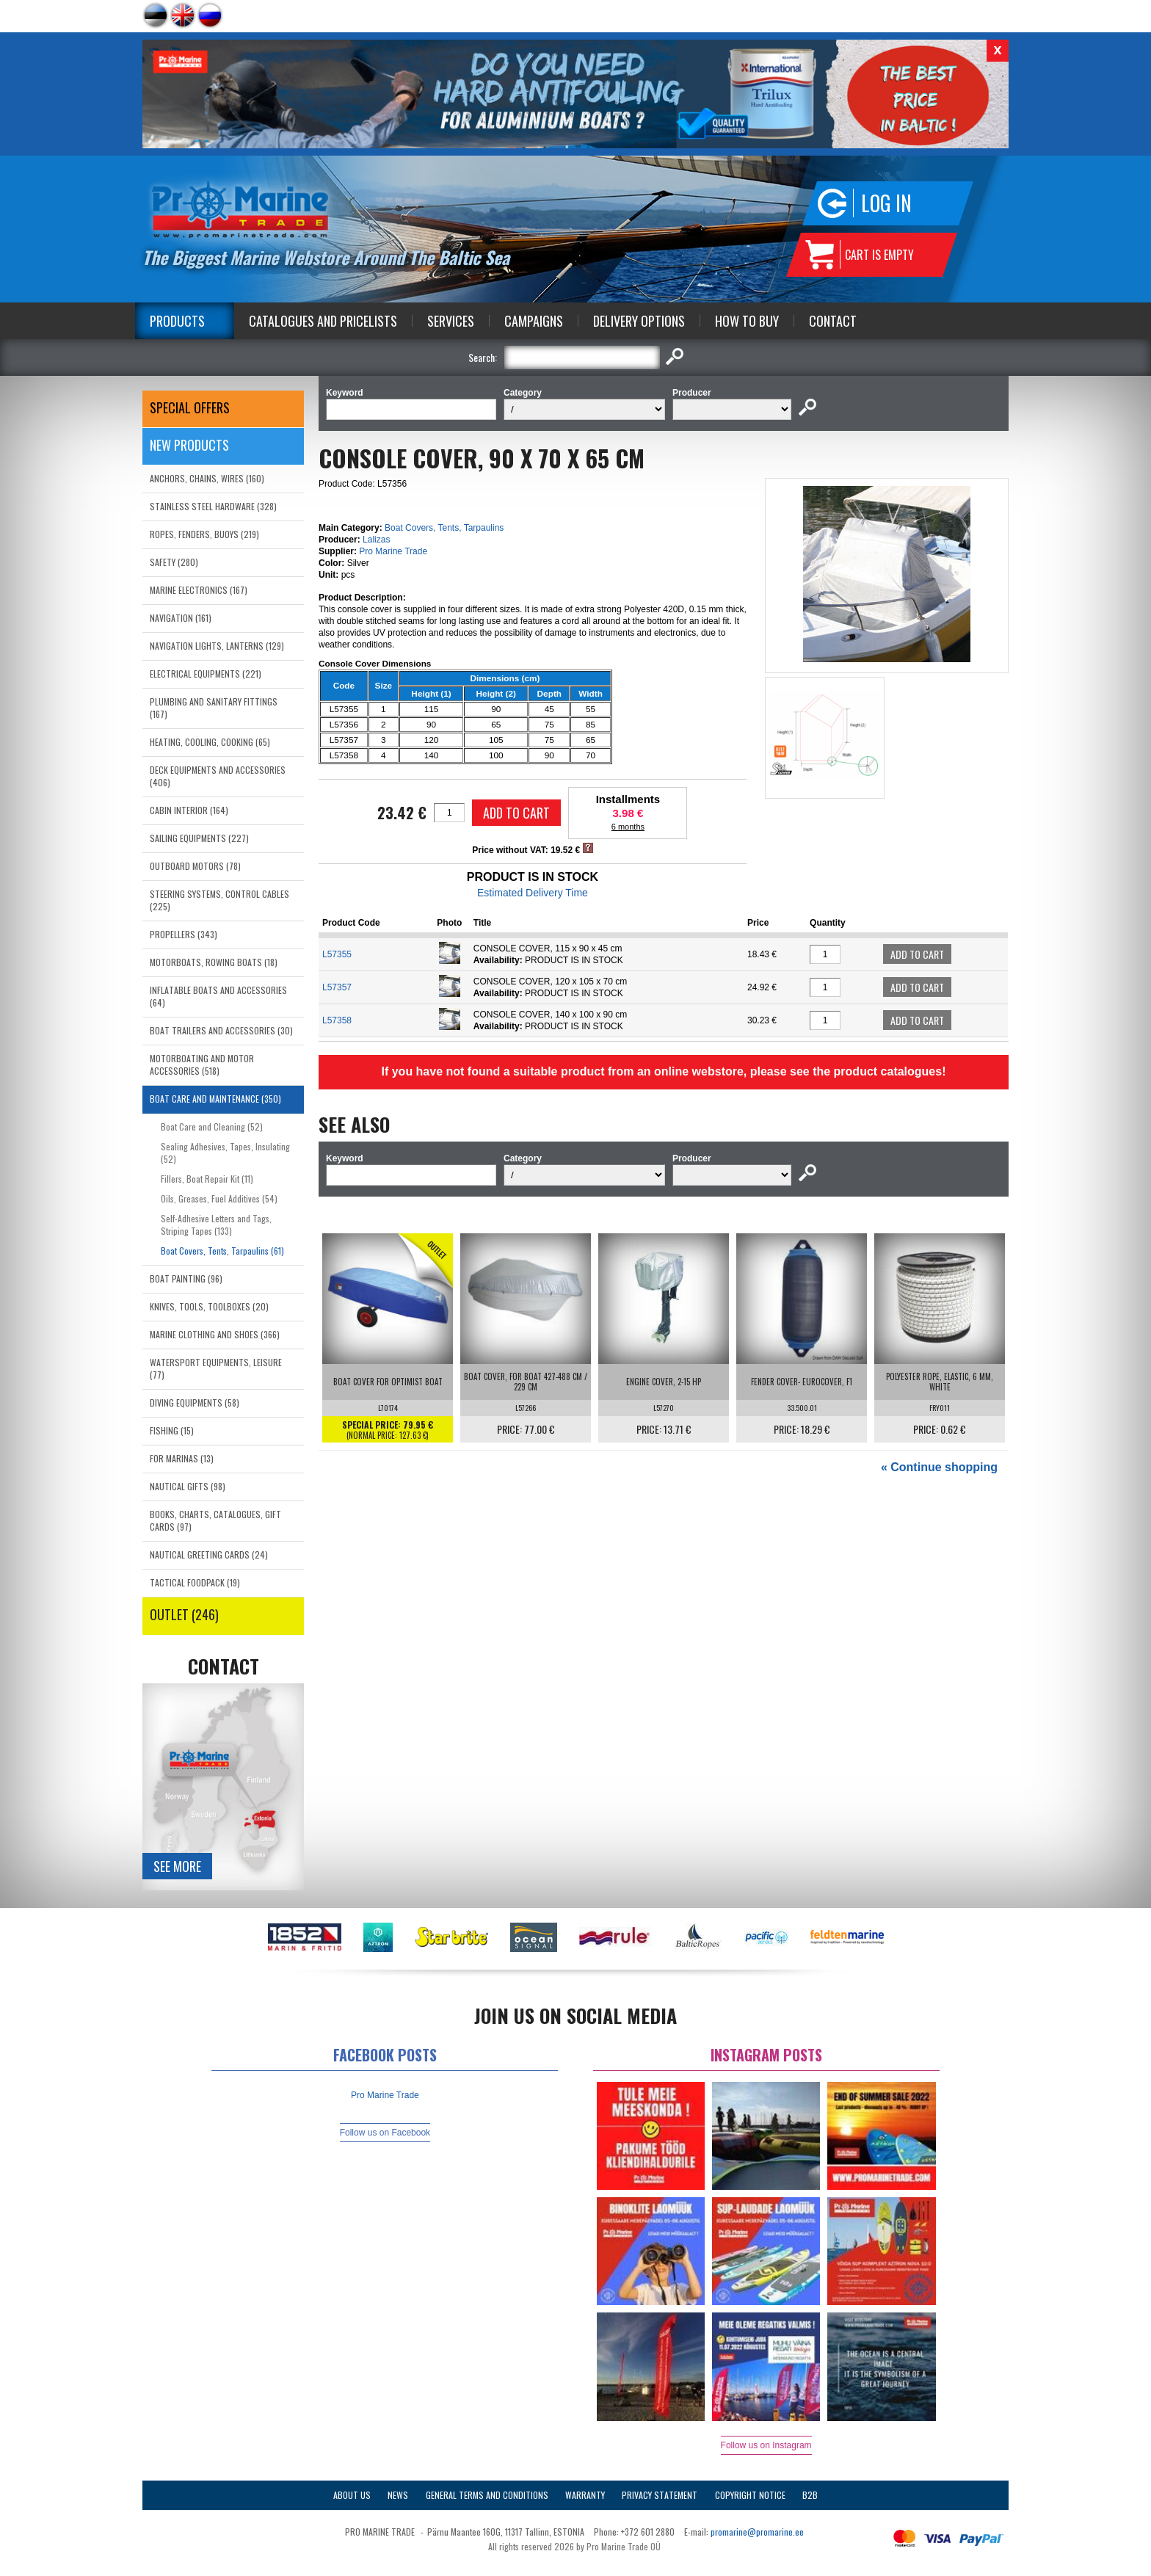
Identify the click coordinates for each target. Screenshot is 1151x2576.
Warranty (585, 2495)
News (398, 2495)
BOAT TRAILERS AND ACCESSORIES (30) (221, 1030)
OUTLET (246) (184, 1614)
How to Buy (747, 321)
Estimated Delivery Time (532, 893)
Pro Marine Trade (393, 551)
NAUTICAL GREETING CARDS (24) (209, 1554)
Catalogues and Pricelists (323, 321)
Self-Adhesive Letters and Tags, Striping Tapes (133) (216, 1224)
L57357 (337, 987)
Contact (833, 321)
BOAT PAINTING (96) (186, 1278)
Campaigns (533, 321)
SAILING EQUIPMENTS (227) (199, 838)
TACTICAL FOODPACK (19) (195, 1582)
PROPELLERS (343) (183, 934)
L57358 (337, 1020)
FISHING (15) (172, 1430)
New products (189, 444)
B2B (810, 2495)
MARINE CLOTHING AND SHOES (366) (215, 1334)
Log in (886, 203)
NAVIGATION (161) (180, 618)
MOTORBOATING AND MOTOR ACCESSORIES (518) (202, 1064)
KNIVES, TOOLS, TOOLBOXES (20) (209, 1306)
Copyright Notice (750, 2495)
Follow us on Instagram (766, 2445)
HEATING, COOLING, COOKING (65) (210, 742)
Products (177, 320)
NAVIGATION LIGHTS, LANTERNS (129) (217, 645)
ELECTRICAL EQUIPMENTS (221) (205, 673)
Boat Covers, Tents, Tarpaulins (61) (222, 1250)
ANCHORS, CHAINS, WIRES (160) (207, 478)
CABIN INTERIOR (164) (189, 810)
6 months (628, 826)
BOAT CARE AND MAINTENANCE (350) (215, 1098)
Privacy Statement (659, 2495)
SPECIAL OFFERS (190, 407)
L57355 (337, 954)
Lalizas (376, 539)
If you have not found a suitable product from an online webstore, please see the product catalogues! (663, 1071)
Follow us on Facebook (385, 2132)
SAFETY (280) (174, 562)
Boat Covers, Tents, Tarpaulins (444, 528)
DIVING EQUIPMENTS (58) (194, 1402)
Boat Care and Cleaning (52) (212, 1126)
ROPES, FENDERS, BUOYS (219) (204, 534)
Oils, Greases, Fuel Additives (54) (219, 1198)
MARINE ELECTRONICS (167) (198, 590)
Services (450, 321)
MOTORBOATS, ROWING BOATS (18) (213, 962)
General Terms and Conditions (487, 2495)
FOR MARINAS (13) (182, 1458)
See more (177, 1866)
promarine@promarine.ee (757, 2531)
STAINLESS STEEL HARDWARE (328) (213, 506)
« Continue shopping (939, 1467)
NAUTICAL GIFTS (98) (187, 1486)
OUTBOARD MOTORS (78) (195, 866)
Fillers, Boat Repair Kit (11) (207, 1178)
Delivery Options (639, 321)
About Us (352, 2495)
